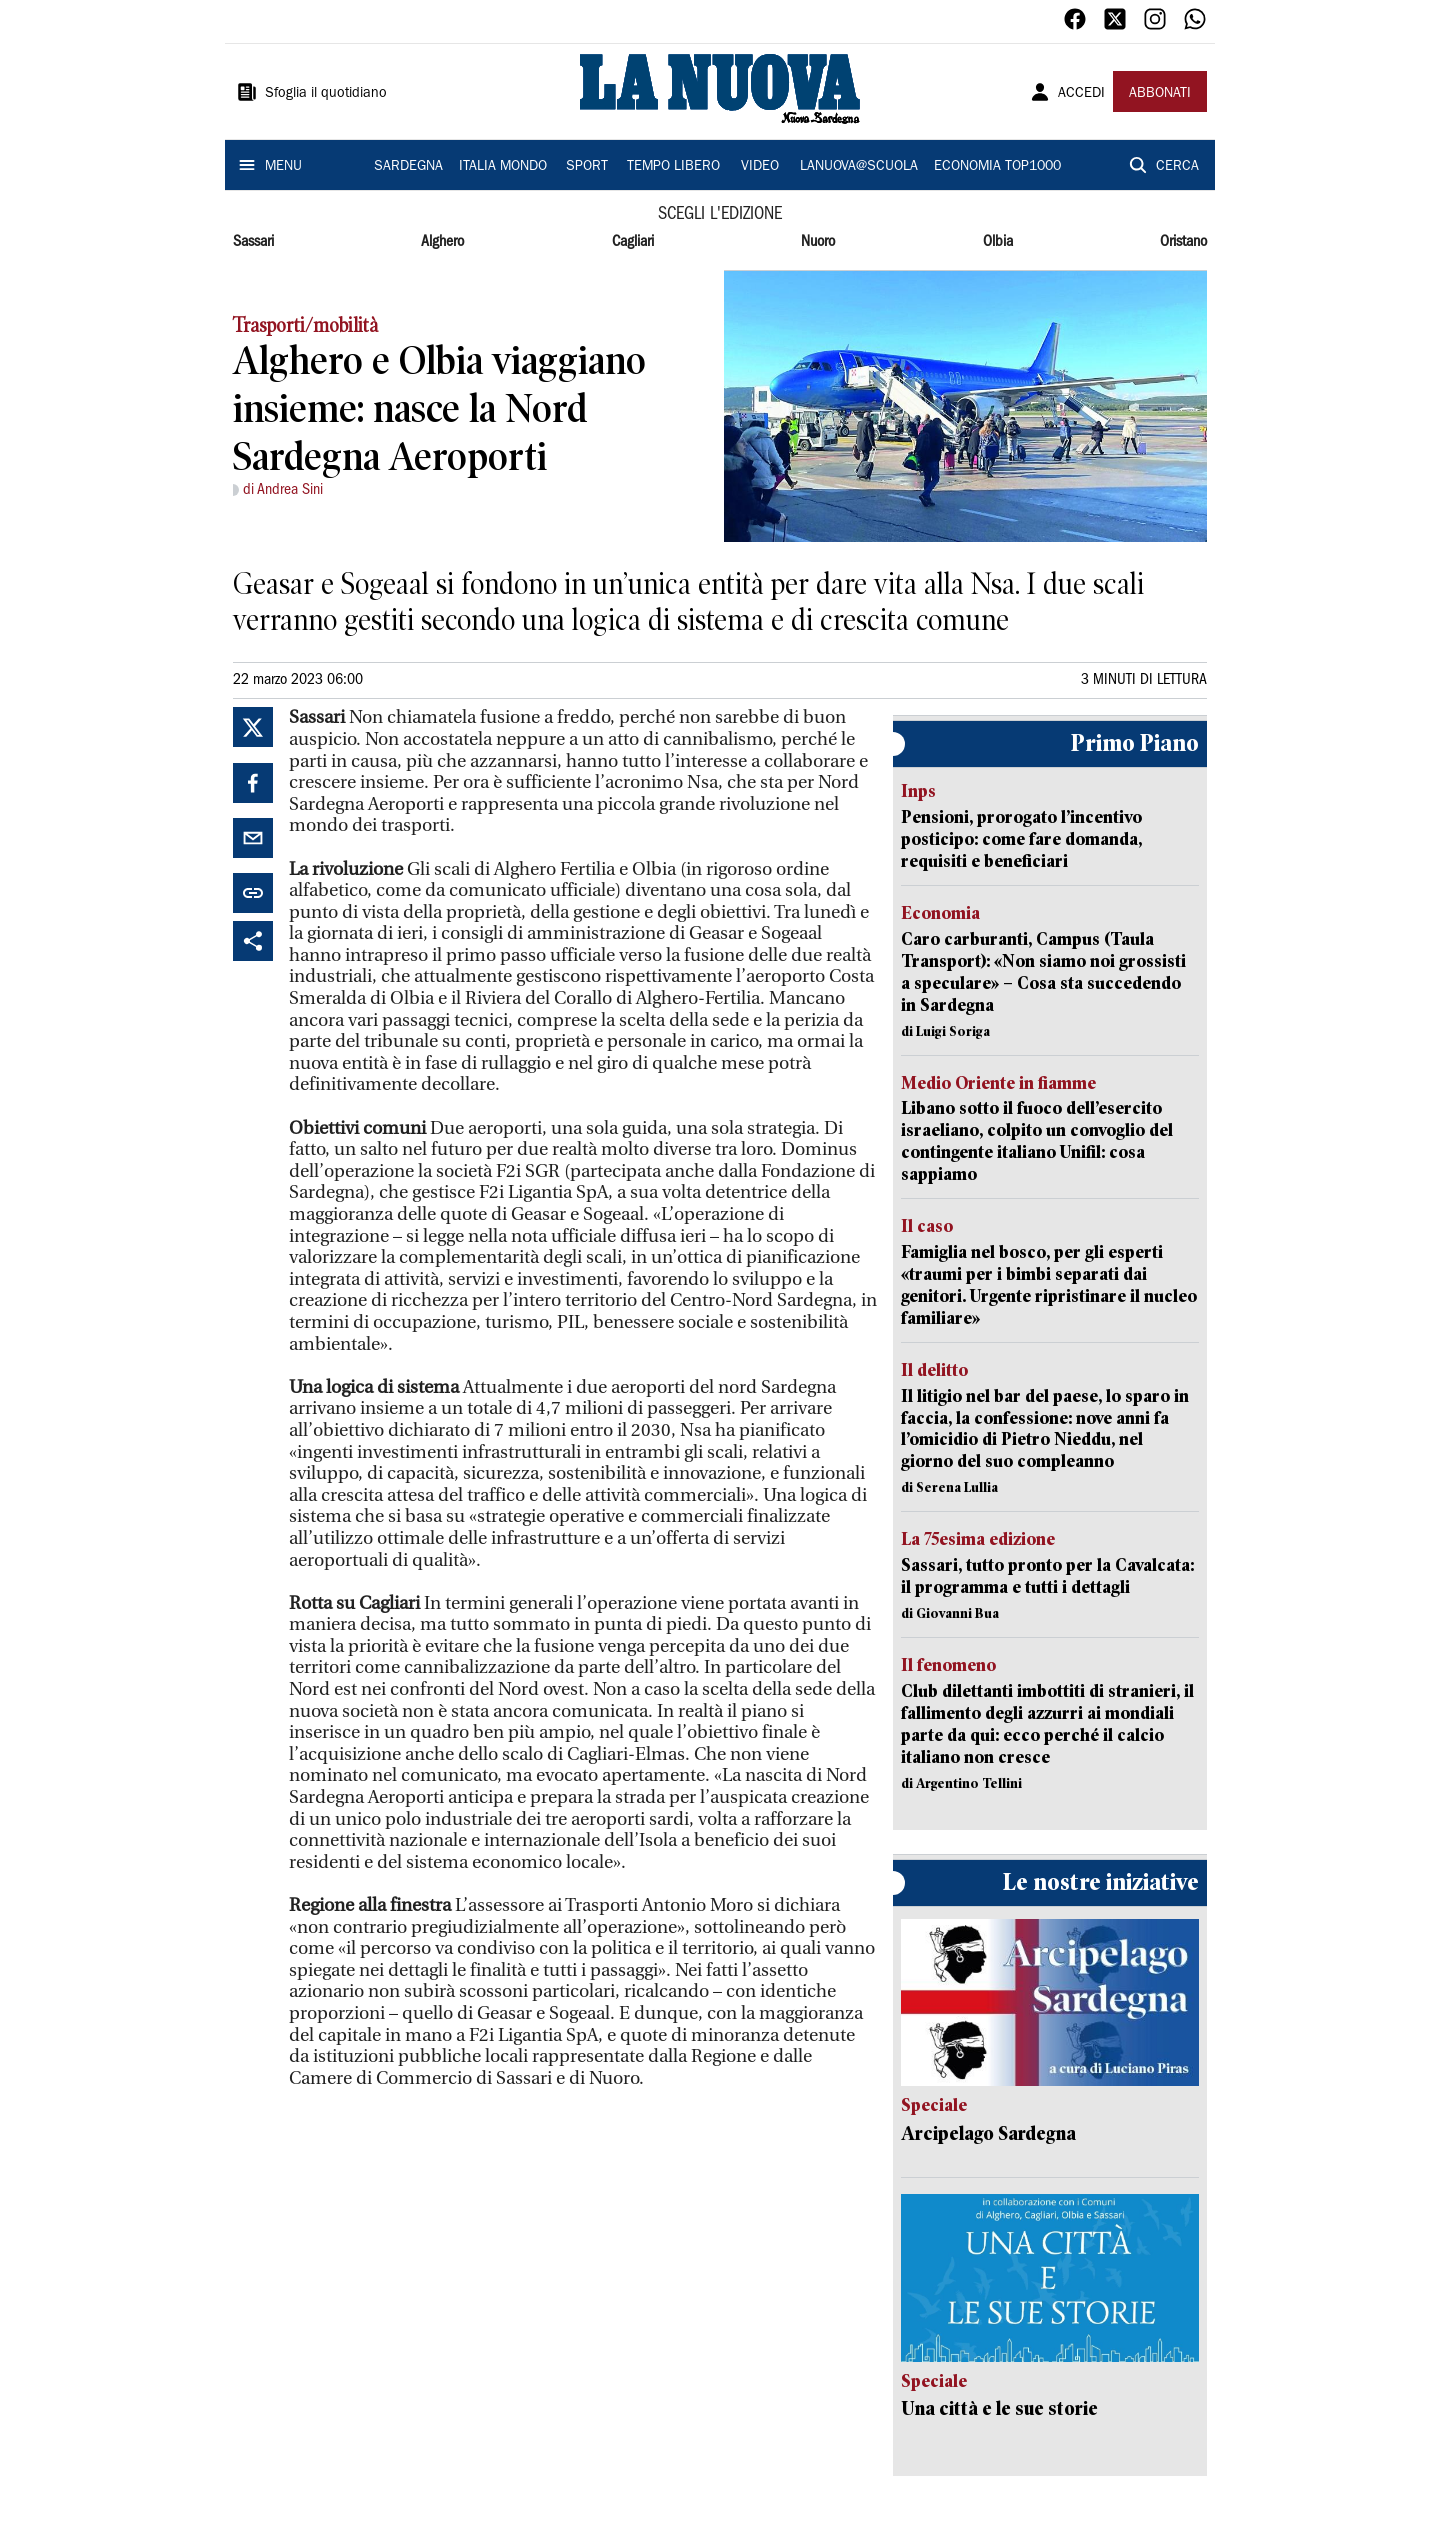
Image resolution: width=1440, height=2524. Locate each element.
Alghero (442, 242)
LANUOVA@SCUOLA (859, 167)
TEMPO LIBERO (673, 167)
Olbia (998, 242)
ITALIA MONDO (503, 167)
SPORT (587, 167)
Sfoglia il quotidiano (326, 94)
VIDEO (760, 167)
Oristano (1183, 242)
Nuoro (818, 242)
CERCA (1177, 167)
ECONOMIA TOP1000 (997, 167)
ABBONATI (1160, 94)
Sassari (253, 242)
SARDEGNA (408, 167)
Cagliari (633, 242)
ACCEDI (1081, 94)
